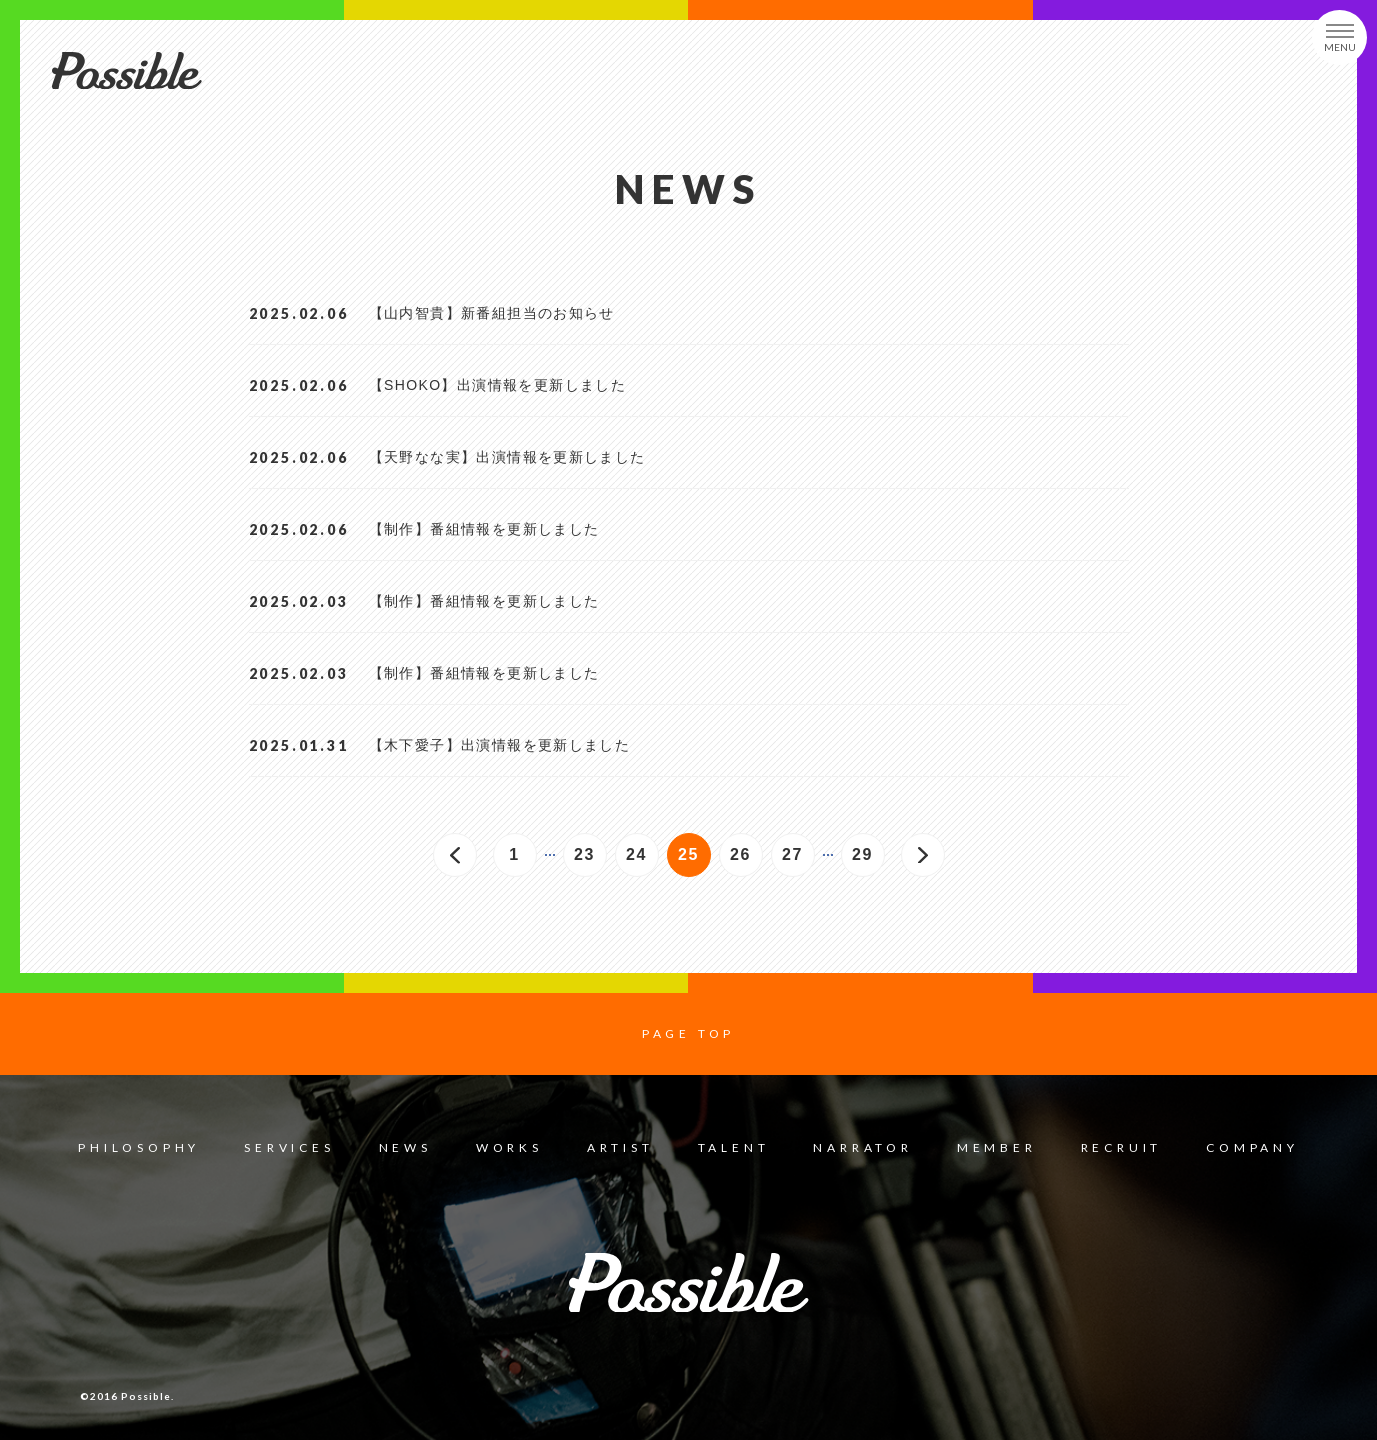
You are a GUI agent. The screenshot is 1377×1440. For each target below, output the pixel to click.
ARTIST (620, 1147)
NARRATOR (862, 1147)
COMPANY (1252, 1147)
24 (642, 860)
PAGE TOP (688, 1033)
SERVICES (289, 1147)
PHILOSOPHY (139, 1147)
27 (798, 860)
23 (590, 860)
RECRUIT (1122, 1147)
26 (746, 860)
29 (868, 860)
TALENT (734, 1147)
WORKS (509, 1147)
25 (694, 860)
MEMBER (997, 1147)
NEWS (405, 1147)
